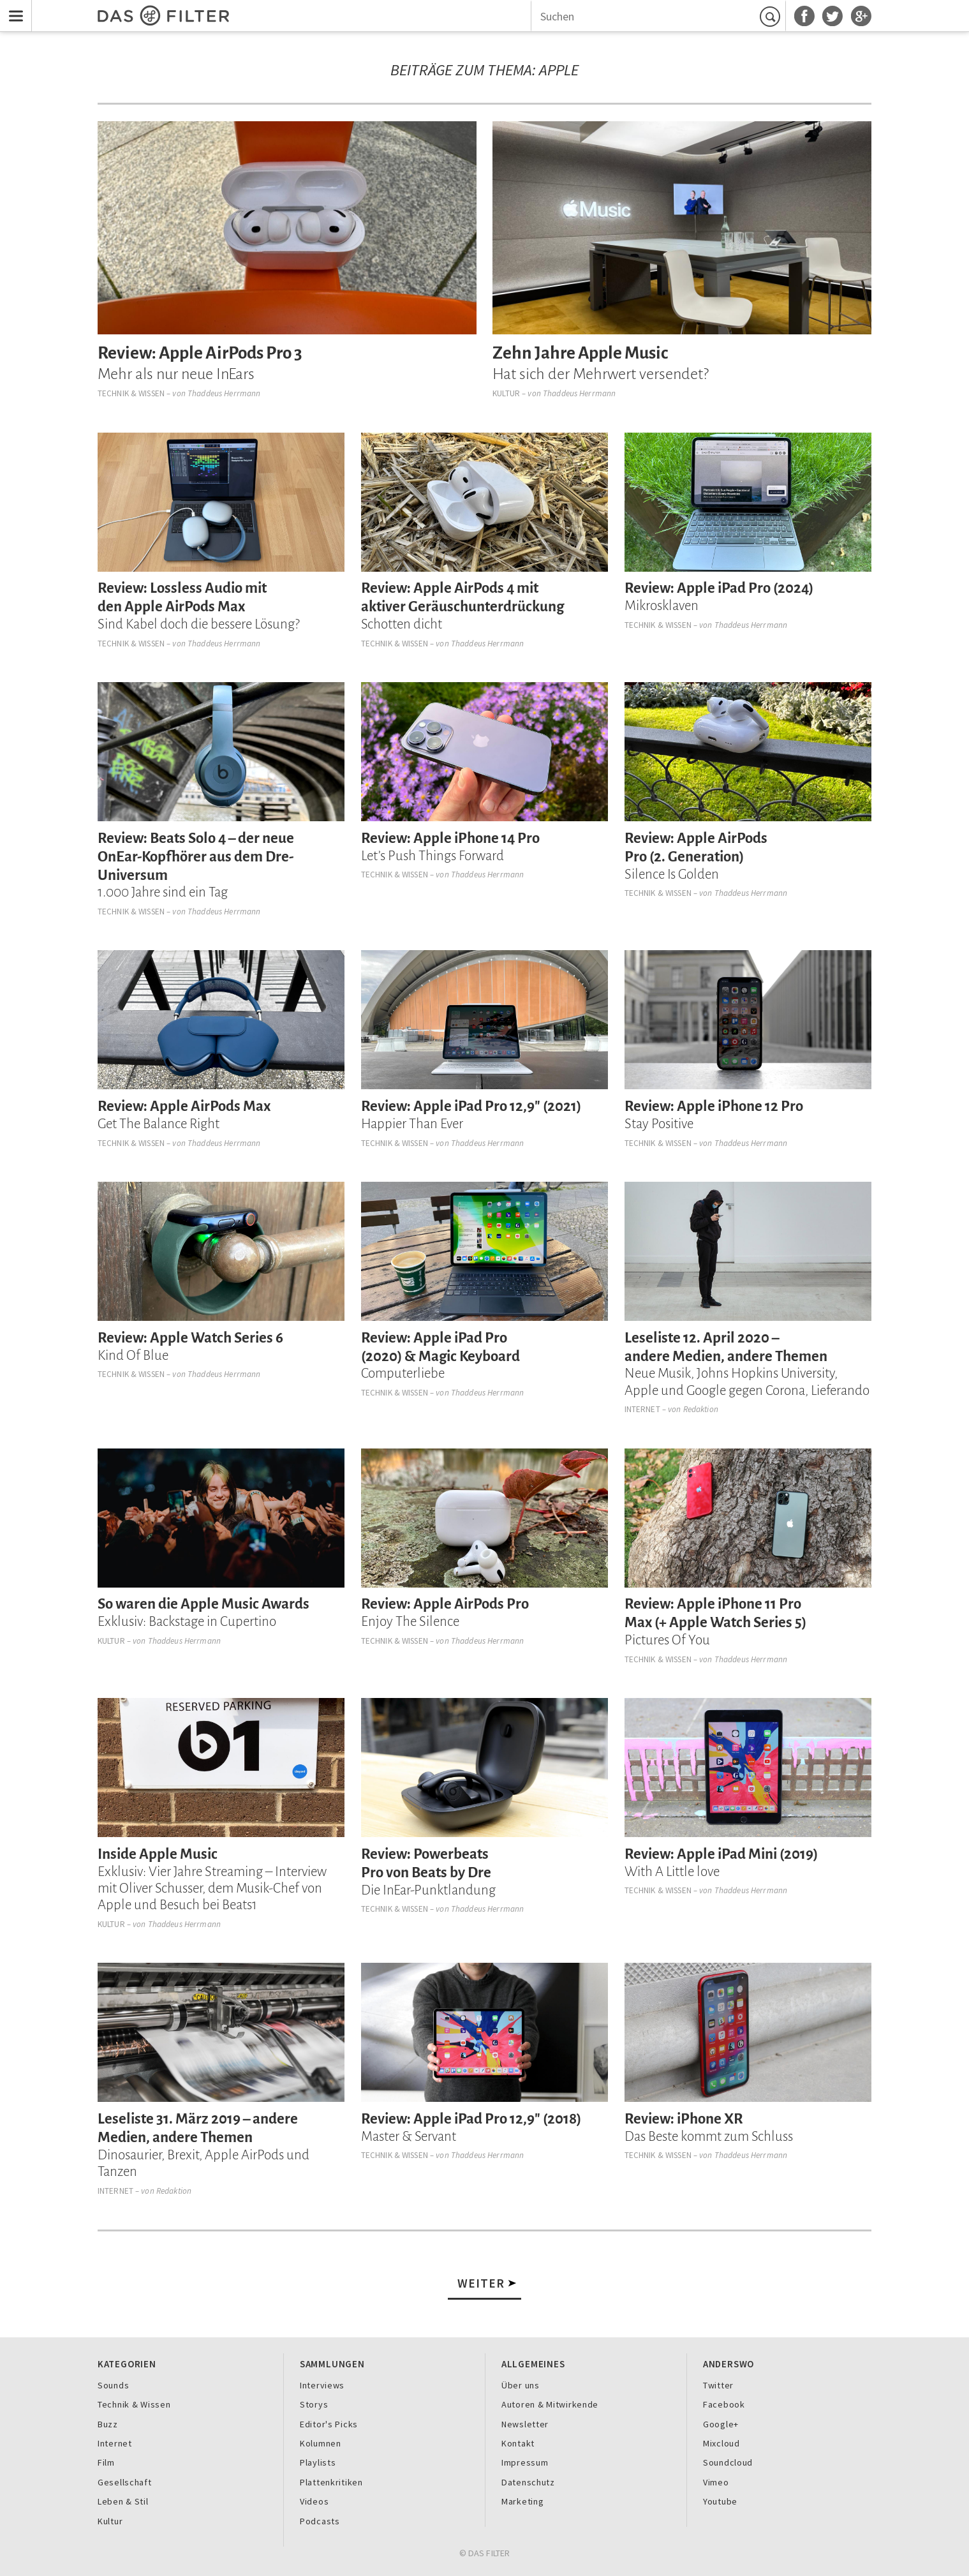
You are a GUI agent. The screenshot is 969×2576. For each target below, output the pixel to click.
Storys (314, 2404)
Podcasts (320, 2521)
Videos (314, 2501)
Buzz (108, 2424)
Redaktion (700, 1409)
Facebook (724, 2404)
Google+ (721, 2424)
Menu (13, 8)
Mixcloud (721, 2443)
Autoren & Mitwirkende (549, 2404)
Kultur (506, 393)
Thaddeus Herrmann (224, 393)
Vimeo (716, 2482)
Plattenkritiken (331, 2482)
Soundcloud (728, 2462)
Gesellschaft (125, 2482)
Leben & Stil (123, 2501)
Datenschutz (528, 2482)
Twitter (718, 2385)
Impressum (525, 2462)
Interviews (322, 2385)
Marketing (522, 2501)
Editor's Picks (329, 2424)
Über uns (520, 2385)
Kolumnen (320, 2443)
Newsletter (525, 2424)
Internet (642, 1409)
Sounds (113, 2385)
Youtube (720, 2501)
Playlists (318, 2462)
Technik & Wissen (131, 393)
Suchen (772, 16)
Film (106, 2462)
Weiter (481, 2283)
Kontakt (518, 2443)
